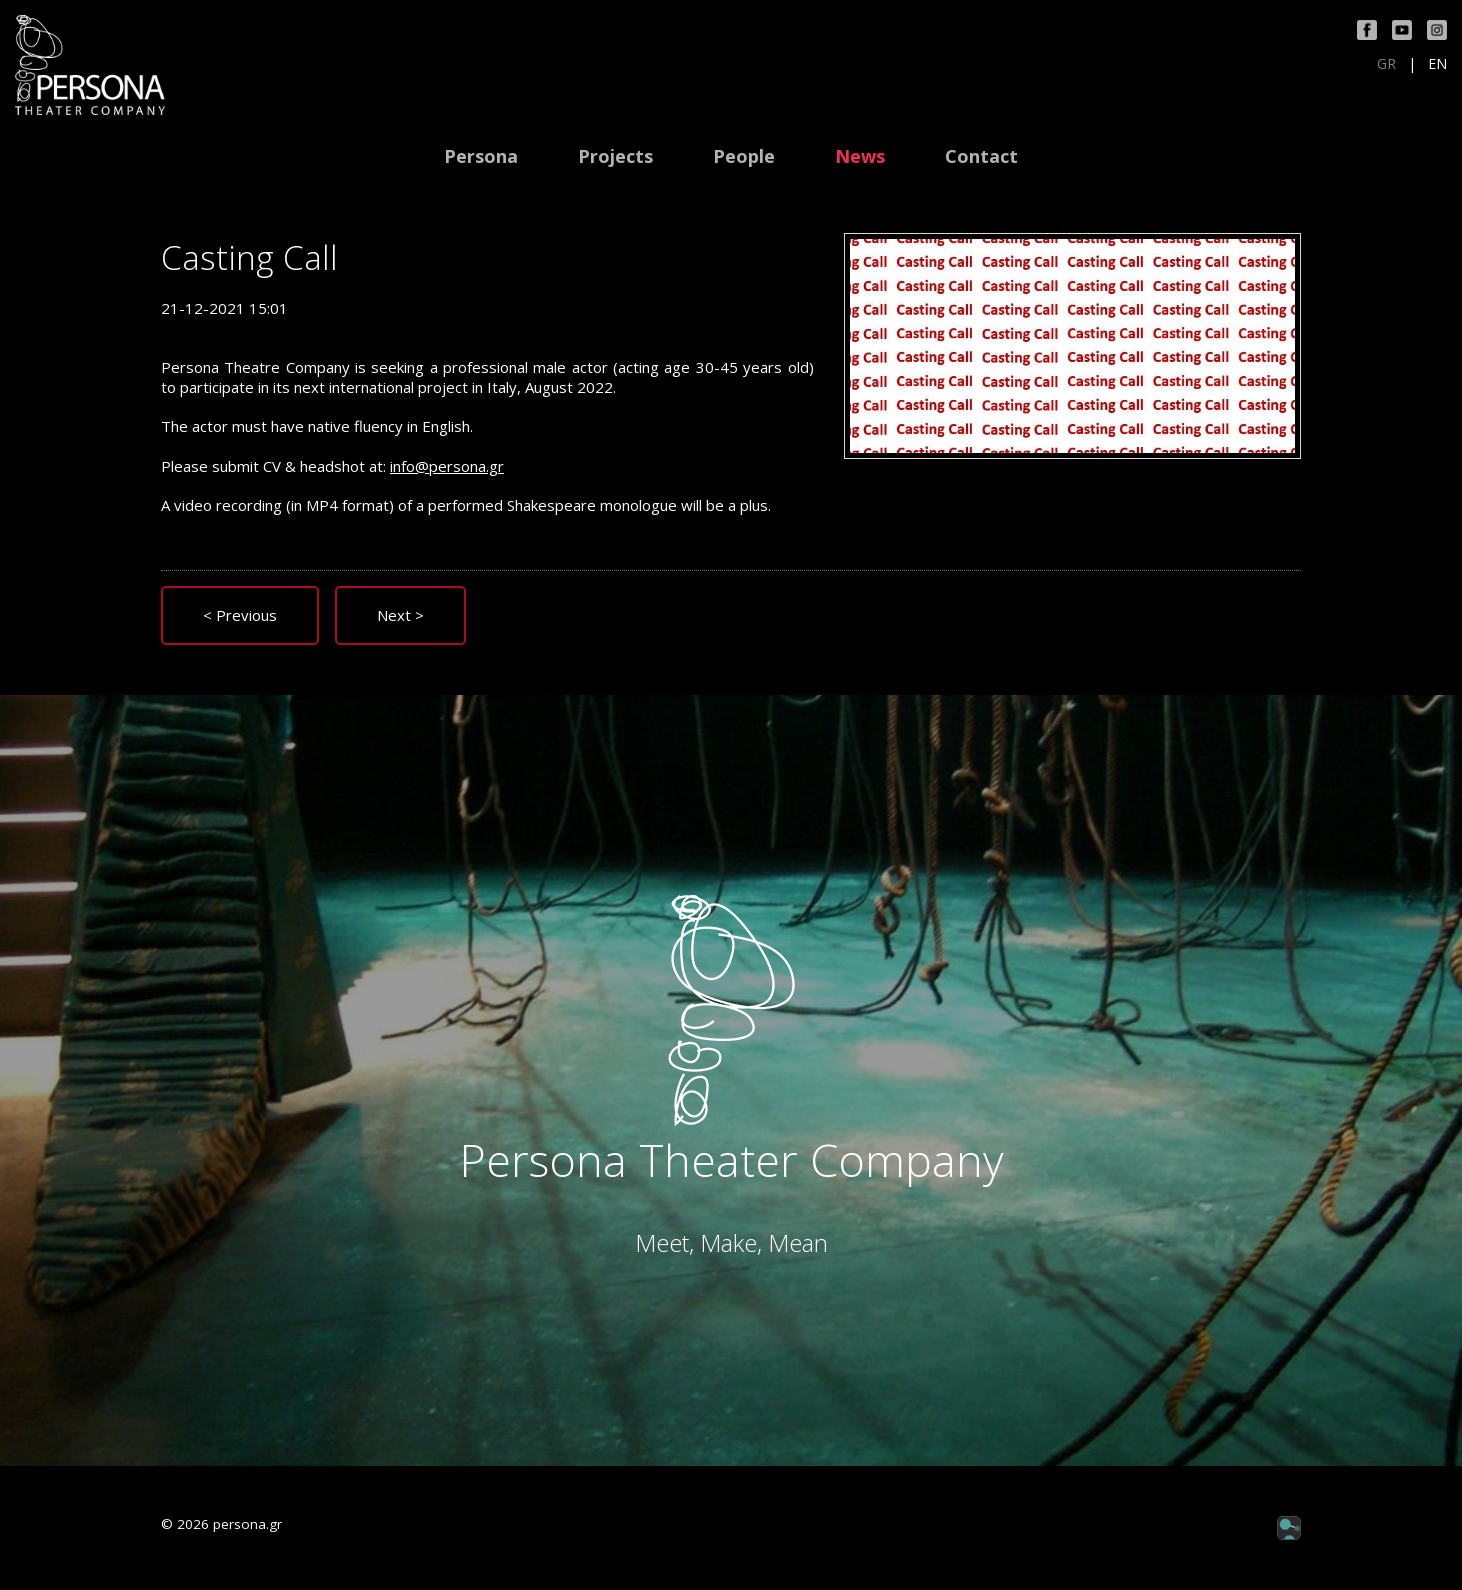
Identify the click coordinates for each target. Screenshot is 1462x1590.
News (860, 156)
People (744, 156)
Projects (615, 156)
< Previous (240, 615)
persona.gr (247, 1524)
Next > (400, 615)
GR (1386, 64)
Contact (981, 156)
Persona (481, 156)
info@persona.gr (447, 466)
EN (1437, 64)
